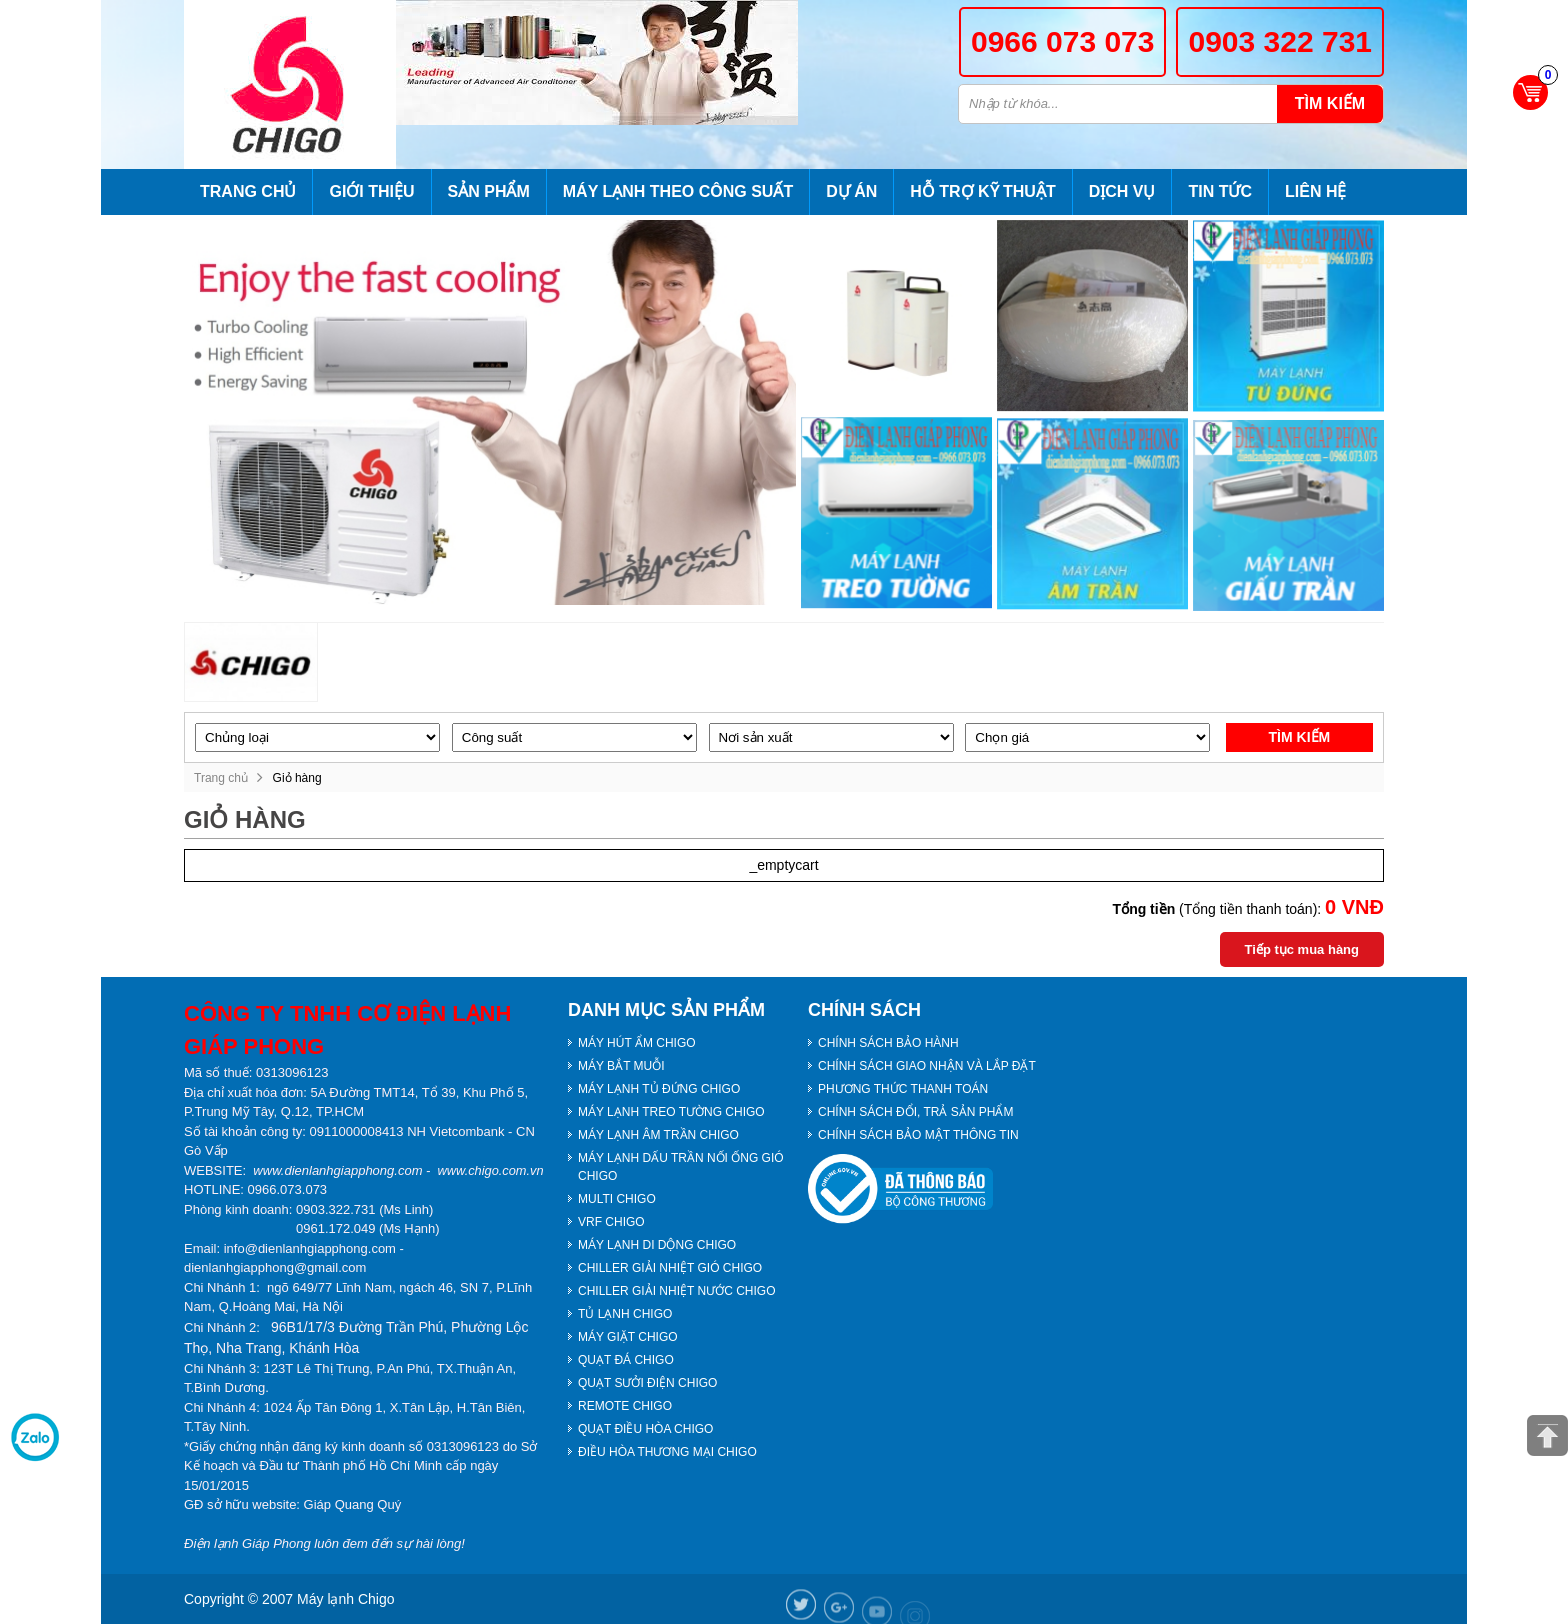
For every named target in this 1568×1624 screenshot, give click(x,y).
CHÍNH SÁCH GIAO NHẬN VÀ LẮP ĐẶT (927, 1066)
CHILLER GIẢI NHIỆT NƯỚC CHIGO (676, 1291)
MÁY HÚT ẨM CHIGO (637, 1043)
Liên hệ (1315, 191)
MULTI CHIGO (617, 1199)
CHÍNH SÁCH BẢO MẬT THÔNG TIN (918, 1135)
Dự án (851, 191)
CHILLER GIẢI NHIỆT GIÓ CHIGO (670, 1268)
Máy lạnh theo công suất (678, 191)
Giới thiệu (371, 191)
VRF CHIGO (611, 1222)
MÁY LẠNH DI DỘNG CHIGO (657, 1245)
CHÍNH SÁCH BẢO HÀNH (888, 1043)
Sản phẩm (489, 191)
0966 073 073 (1063, 41)
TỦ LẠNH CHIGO (625, 1314)
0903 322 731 (1280, 41)
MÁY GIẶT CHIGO (628, 1337)
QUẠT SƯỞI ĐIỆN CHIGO (647, 1383)
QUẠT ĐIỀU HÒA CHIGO (645, 1429)
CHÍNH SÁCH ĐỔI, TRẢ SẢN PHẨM (915, 1112)
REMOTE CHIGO (625, 1406)
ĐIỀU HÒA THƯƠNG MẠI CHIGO (667, 1452)
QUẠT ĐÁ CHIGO (626, 1360)
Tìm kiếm (1330, 103)
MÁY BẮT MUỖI (621, 1066)
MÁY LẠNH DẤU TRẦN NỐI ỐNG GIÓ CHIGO (681, 1167)
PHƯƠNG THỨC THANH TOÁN (903, 1089)
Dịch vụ (1122, 191)
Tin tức (1220, 191)
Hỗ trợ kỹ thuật (982, 191)
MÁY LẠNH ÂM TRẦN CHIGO (658, 1135)
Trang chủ (248, 191)
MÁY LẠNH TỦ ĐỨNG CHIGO (659, 1089)
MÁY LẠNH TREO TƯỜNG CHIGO (671, 1112)
